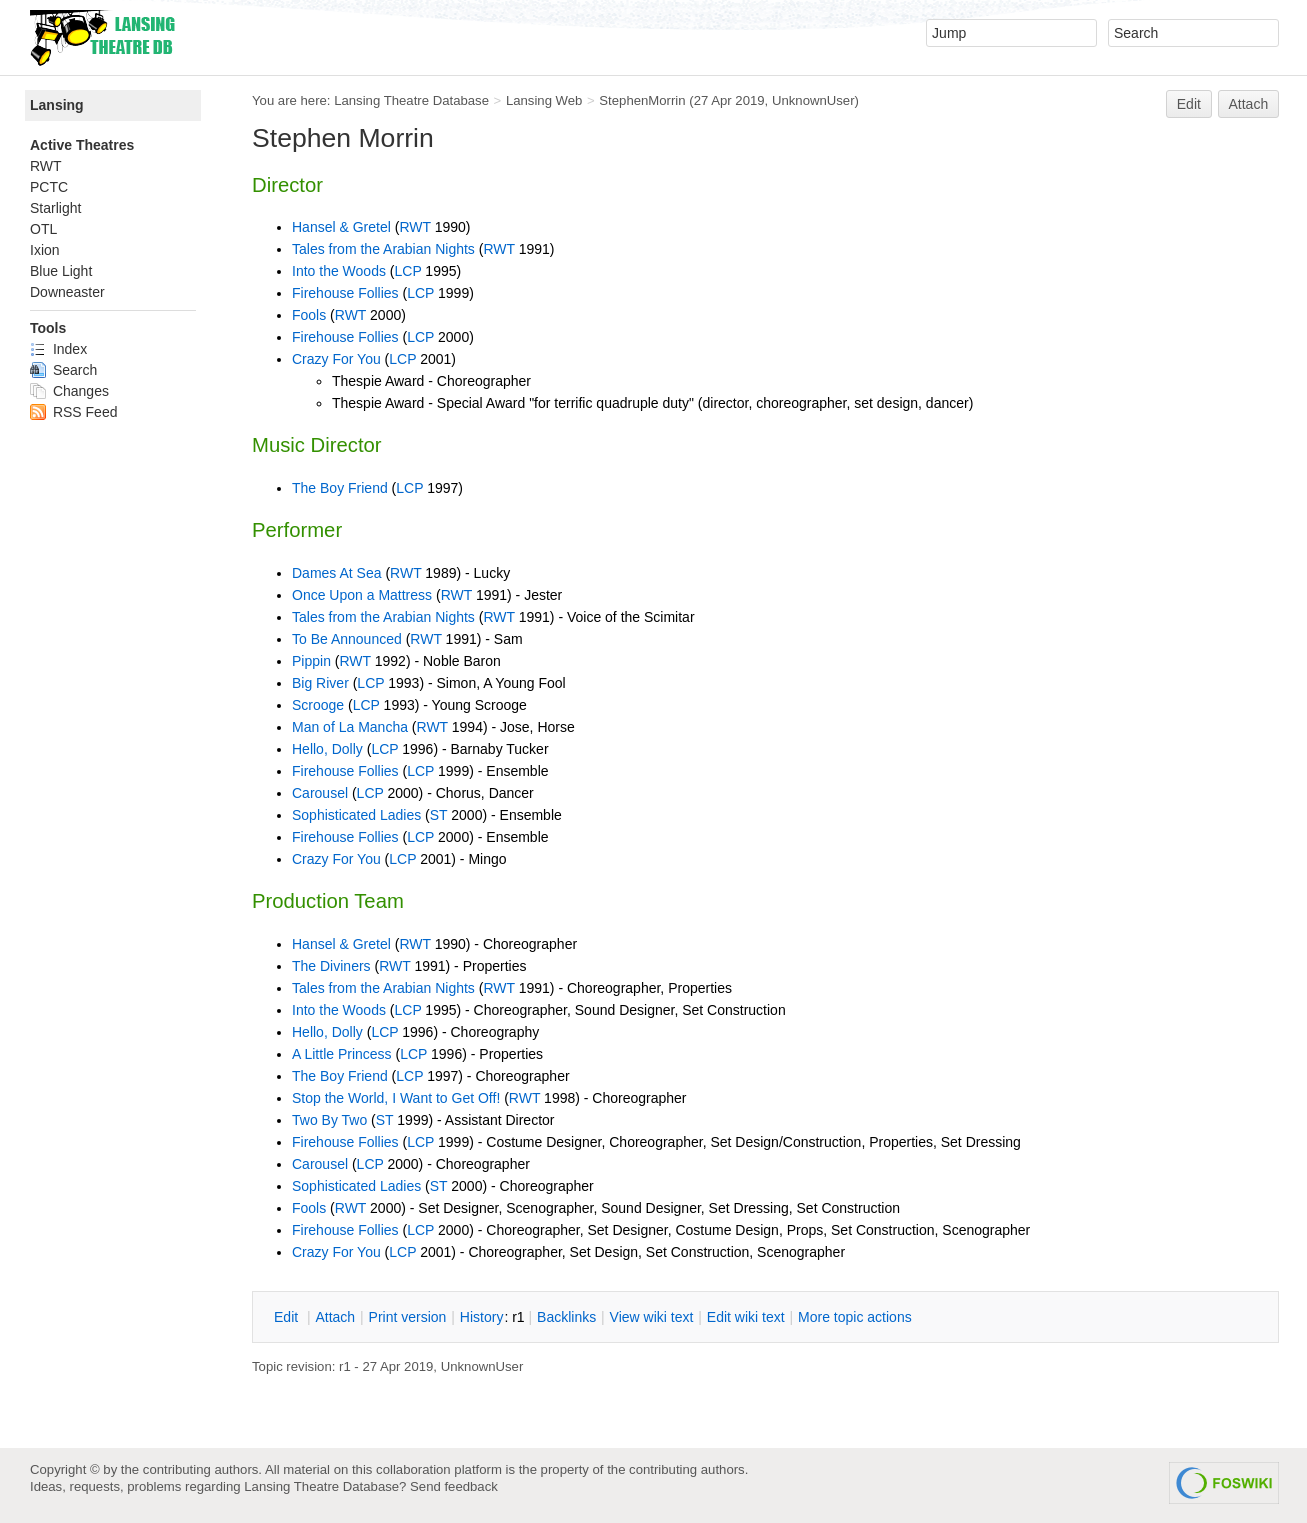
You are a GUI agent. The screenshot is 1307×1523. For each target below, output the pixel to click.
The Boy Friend (340, 488)
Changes (69, 391)
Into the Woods (339, 271)
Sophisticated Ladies (356, 815)
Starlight (55, 208)
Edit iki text (746, 1317)
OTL (43, 229)
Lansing (57, 105)
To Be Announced (347, 639)
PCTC (49, 187)
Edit (1189, 104)
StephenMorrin (642, 100)
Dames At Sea (337, 573)
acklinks (566, 1317)
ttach (335, 1317)
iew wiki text (652, 1317)
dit (288, 1317)
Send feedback (454, 1486)
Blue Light (61, 271)
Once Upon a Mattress (362, 595)
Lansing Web (544, 100)
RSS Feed (73, 412)
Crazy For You (336, 359)
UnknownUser (813, 100)
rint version (408, 1317)
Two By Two (329, 1120)
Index (58, 349)
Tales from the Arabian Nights (383, 249)
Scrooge (318, 705)
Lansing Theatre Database (411, 100)
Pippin (311, 661)
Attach (1249, 104)
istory (482, 1317)
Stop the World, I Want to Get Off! (396, 1098)
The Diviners (331, 966)
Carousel (320, 793)
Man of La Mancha (350, 727)
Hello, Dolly (327, 749)
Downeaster (67, 292)
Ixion (45, 250)
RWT (414, 227)
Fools (309, 315)
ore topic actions (855, 1317)
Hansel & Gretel (341, 227)
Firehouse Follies (345, 293)
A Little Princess (342, 1054)
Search (63, 370)
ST (439, 815)
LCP (407, 271)
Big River (320, 683)
